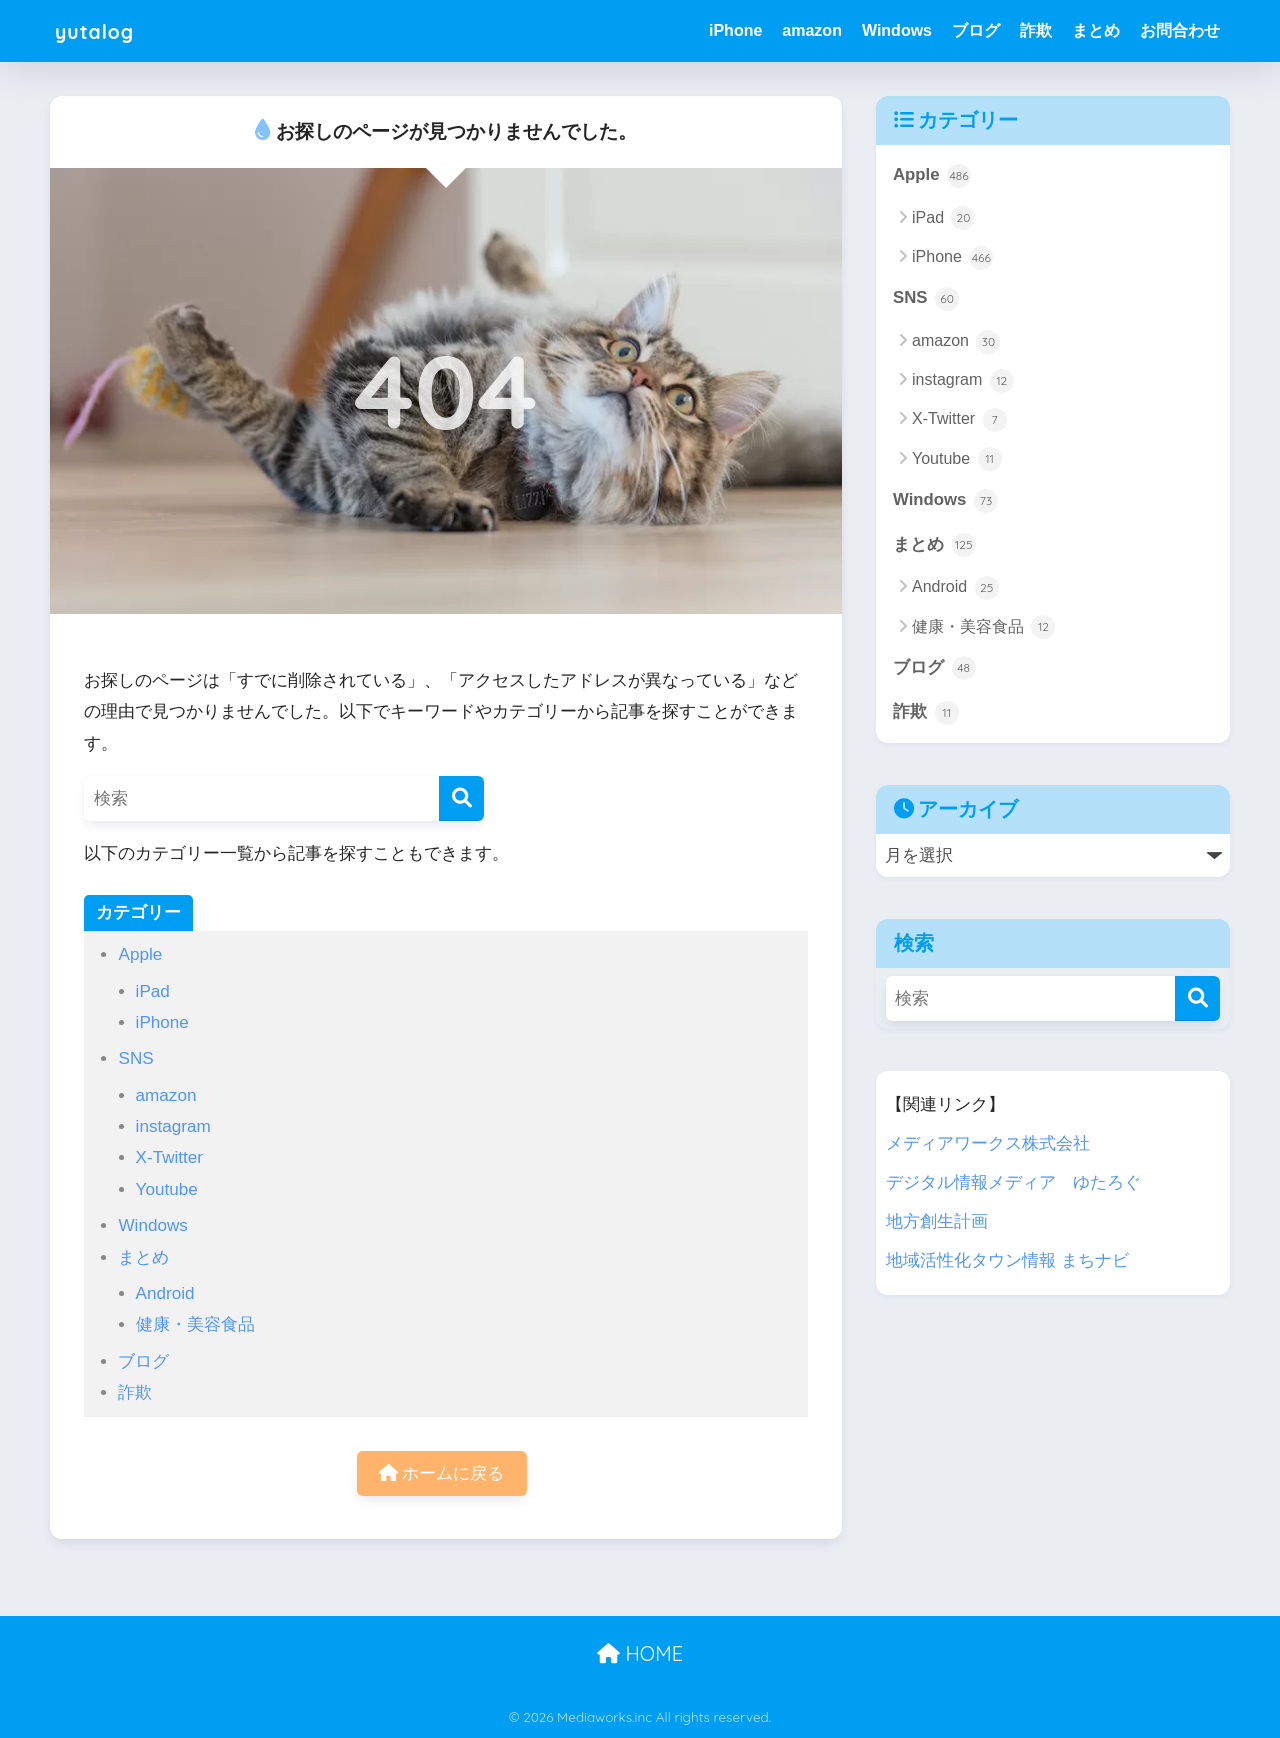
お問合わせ (1180, 30)
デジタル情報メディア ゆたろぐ (1013, 1182)
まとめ (1096, 30)
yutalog (101, 30)
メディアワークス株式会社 (988, 1143)
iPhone (735, 30)
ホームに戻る (442, 1473)
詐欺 (1036, 30)
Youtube (167, 1189)
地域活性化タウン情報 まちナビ (1007, 1260)
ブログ (976, 30)
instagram (173, 1126)
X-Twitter (170, 1157)
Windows (897, 30)
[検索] (461, 798)
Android (165, 1293)
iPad (153, 991)
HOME (640, 1653)
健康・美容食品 (195, 1324)
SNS (135, 1058)
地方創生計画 (937, 1221)
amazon (812, 30)
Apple (140, 954)
